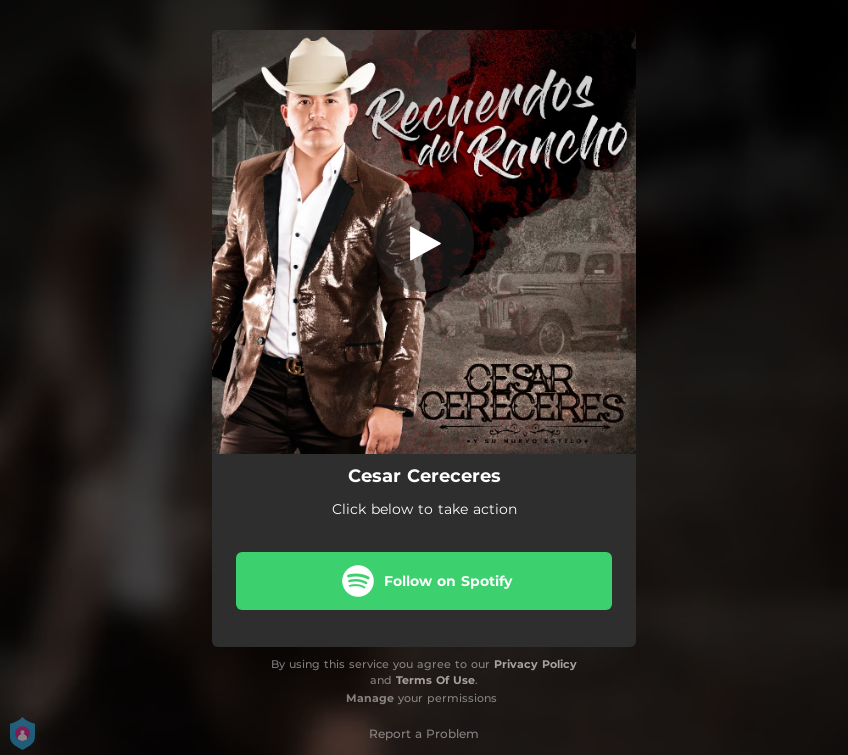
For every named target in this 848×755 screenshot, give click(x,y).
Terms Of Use (435, 680)
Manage (370, 698)
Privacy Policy (535, 664)
